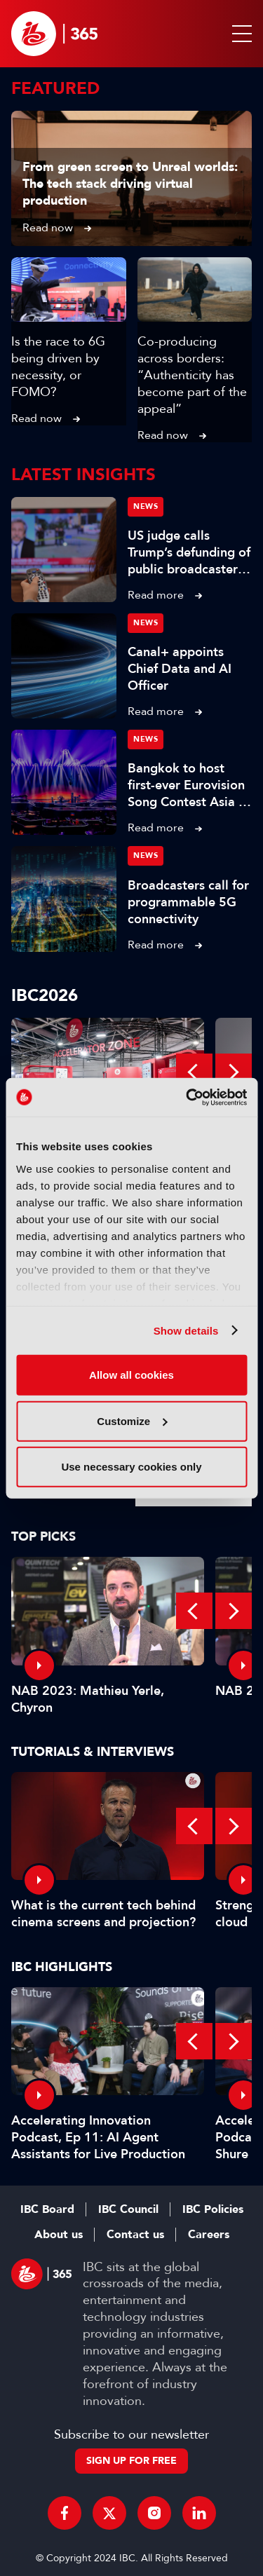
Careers (208, 2234)
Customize (132, 1420)
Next (233, 1072)
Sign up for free (131, 2460)
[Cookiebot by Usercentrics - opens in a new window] (187, 1097)
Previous (194, 1072)
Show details (186, 1330)
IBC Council (128, 2209)
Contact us (135, 2234)
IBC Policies (212, 2209)
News (145, 506)
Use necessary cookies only (131, 1467)
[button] (239, 33)
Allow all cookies (131, 1375)
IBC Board (47, 2209)
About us (58, 2234)
